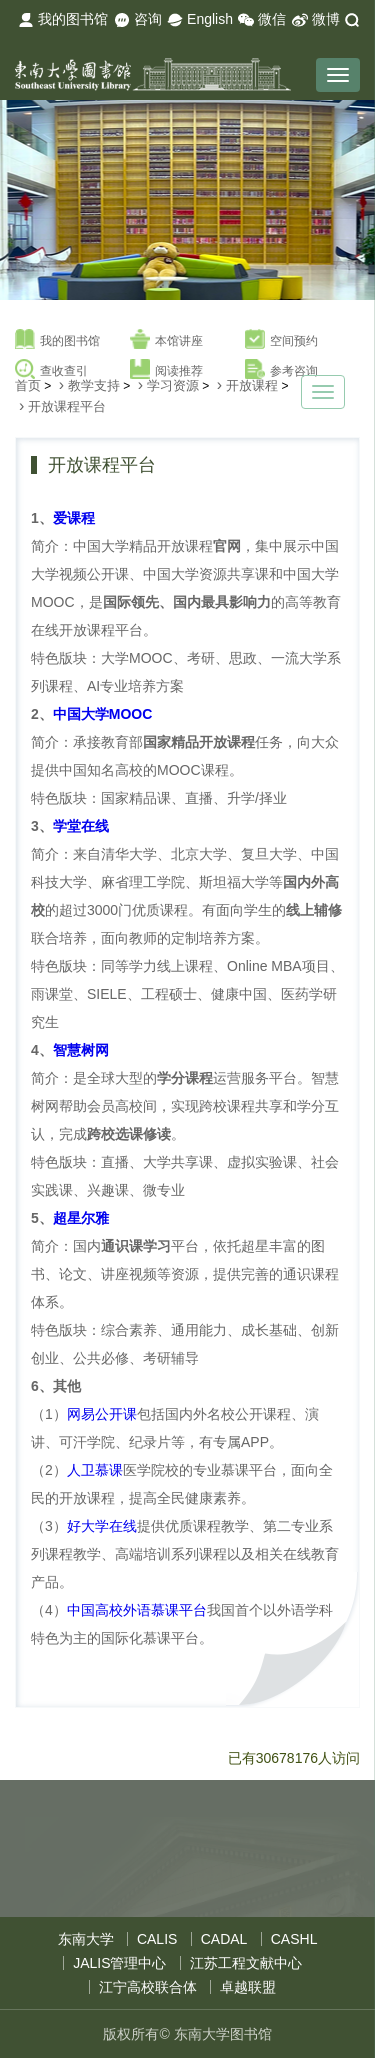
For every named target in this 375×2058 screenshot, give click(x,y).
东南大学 (86, 1939)
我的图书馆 (63, 20)
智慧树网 (81, 1050)
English (200, 20)
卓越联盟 (248, 1987)
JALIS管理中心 (119, 1963)
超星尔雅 (81, 1218)
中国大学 (103, 714)
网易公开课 (102, 1414)
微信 (262, 20)
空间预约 (281, 340)
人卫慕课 (95, 1470)
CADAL (224, 1939)
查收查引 (51, 370)
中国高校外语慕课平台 (137, 1610)
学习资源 (173, 385)
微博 (316, 20)
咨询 (138, 20)
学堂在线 (81, 826)
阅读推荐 (166, 370)
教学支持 (94, 385)
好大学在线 (102, 1526)
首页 (28, 385)
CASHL (294, 1939)
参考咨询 (281, 370)
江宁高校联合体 (148, 1987)
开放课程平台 (67, 406)
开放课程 (252, 385)
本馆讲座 (166, 340)
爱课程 (74, 518)
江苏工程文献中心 (246, 1963)
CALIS (157, 1939)
